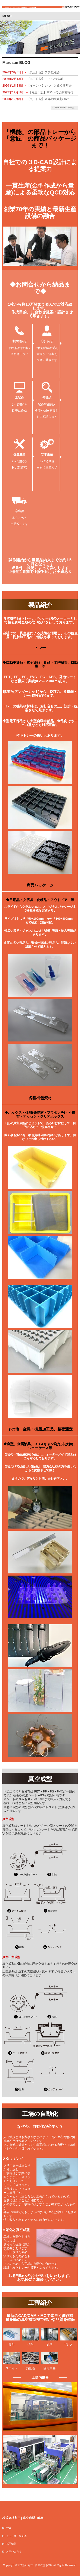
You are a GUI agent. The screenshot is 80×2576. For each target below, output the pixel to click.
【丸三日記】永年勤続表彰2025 (48, 99)
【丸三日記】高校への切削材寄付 (51, 92)
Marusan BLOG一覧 (64, 107)
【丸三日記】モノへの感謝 (45, 79)
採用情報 (11, 2543)
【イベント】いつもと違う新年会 (49, 85)
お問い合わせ (14, 2551)
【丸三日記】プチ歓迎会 (43, 72)
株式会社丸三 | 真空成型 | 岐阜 (34, 2565)
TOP (9, 2528)
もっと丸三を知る (16, 2536)
